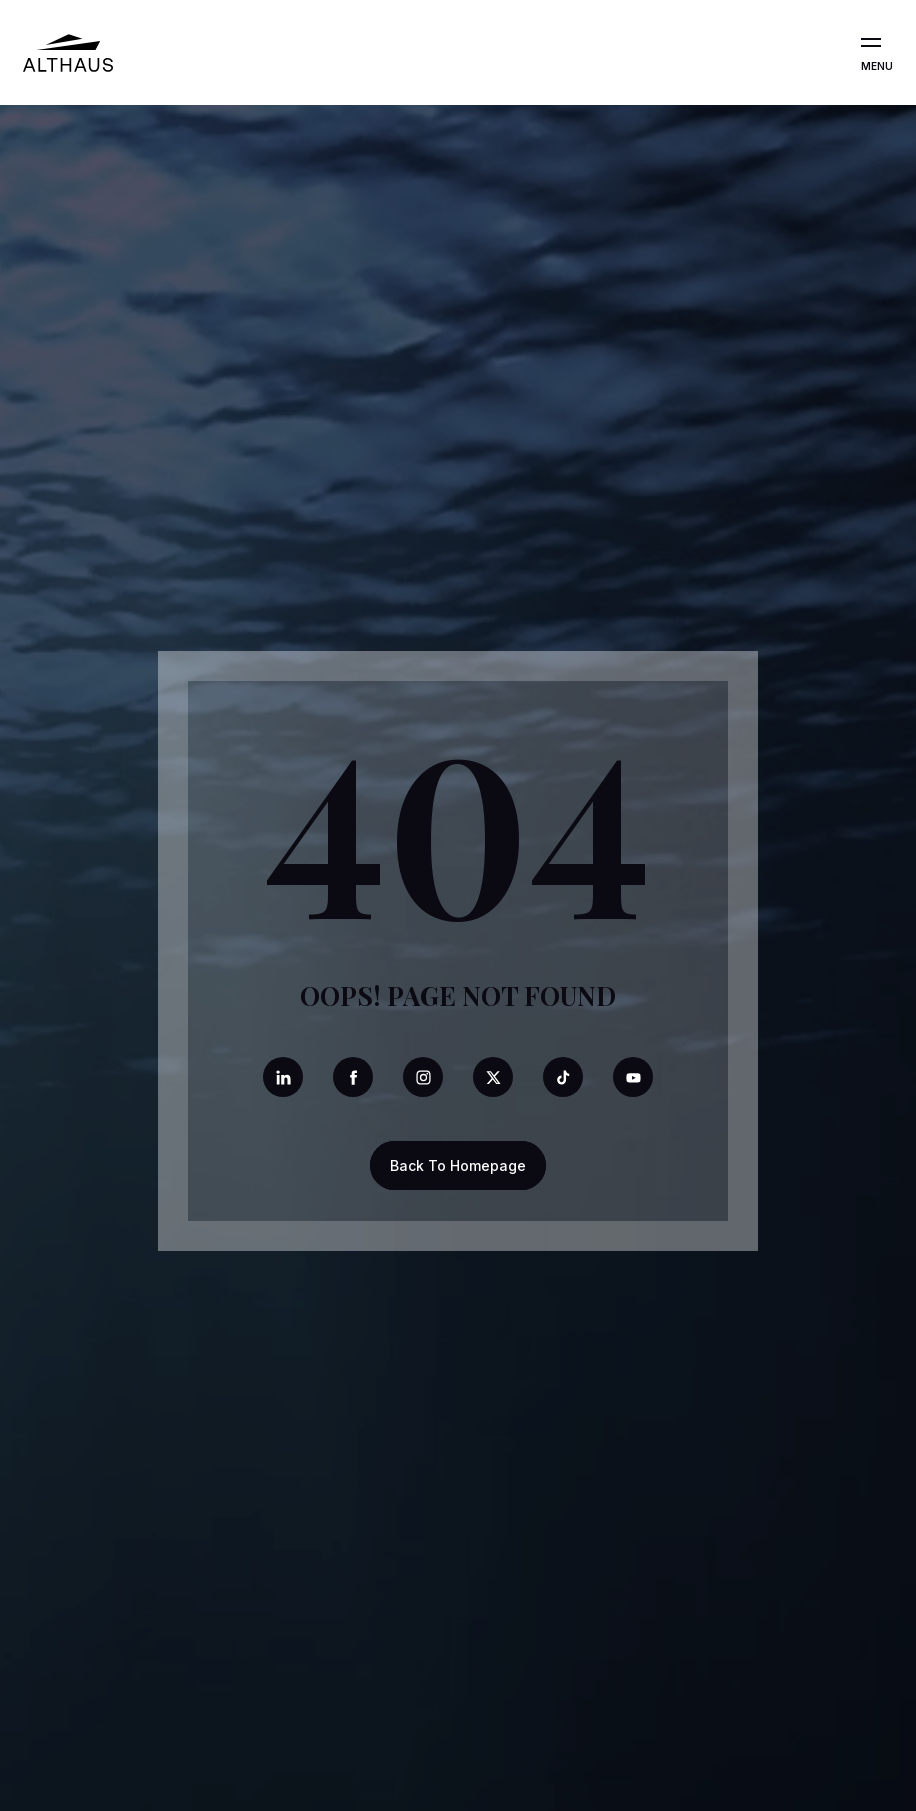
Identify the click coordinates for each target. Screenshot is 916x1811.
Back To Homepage (458, 1165)
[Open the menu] (871, 43)
